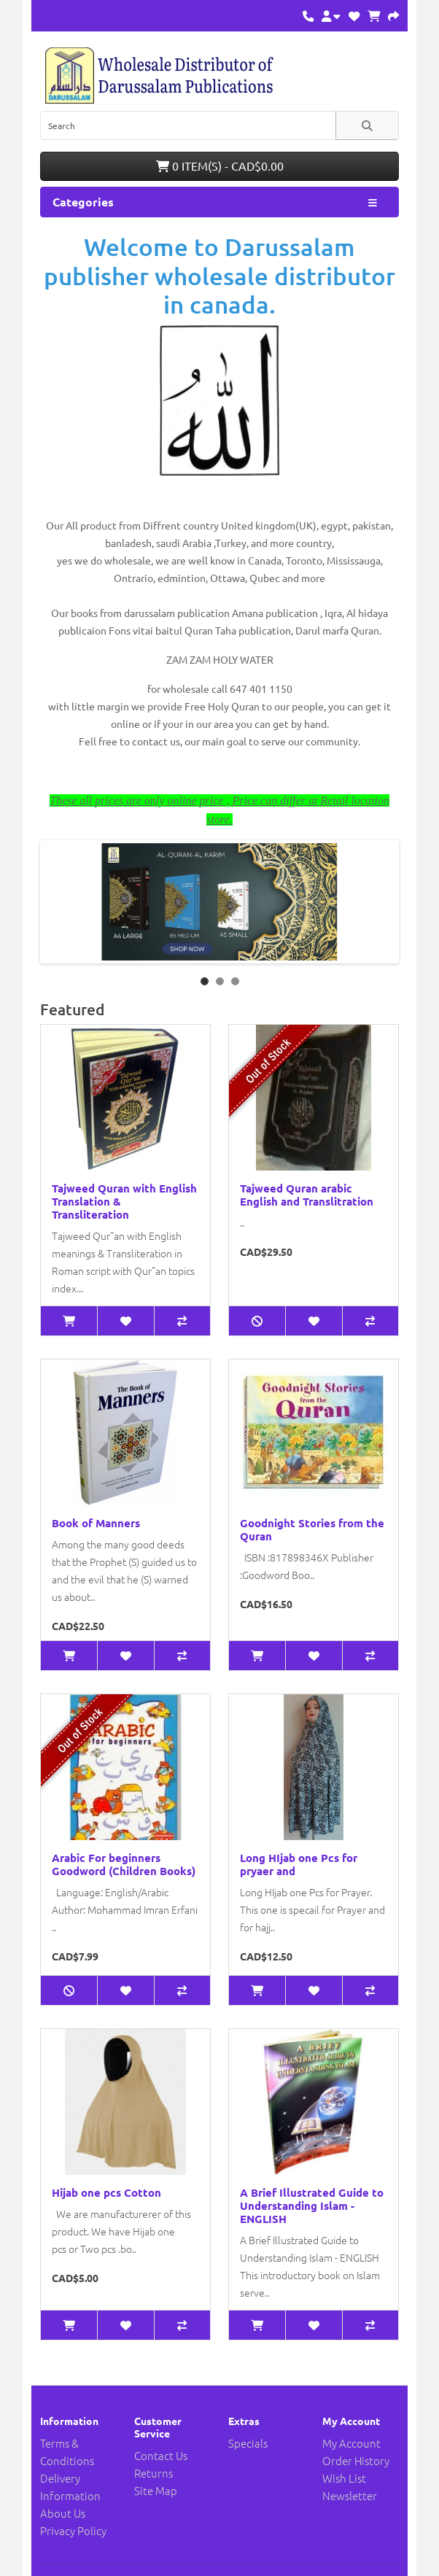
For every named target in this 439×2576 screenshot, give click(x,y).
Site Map (155, 2490)
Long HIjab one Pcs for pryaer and (298, 1864)
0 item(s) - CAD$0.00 (220, 165)
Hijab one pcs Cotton (106, 2192)
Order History (355, 2460)
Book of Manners (96, 1523)
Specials (248, 2443)
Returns (153, 2472)
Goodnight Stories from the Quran (312, 1529)
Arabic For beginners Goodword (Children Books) (123, 1864)
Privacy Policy (73, 2530)
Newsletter (349, 2495)
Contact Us (160, 2455)
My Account (351, 2443)
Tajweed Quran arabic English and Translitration (306, 1195)
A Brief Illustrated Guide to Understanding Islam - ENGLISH (312, 2205)
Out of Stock (269, 1061)
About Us (62, 2513)
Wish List (344, 2478)
